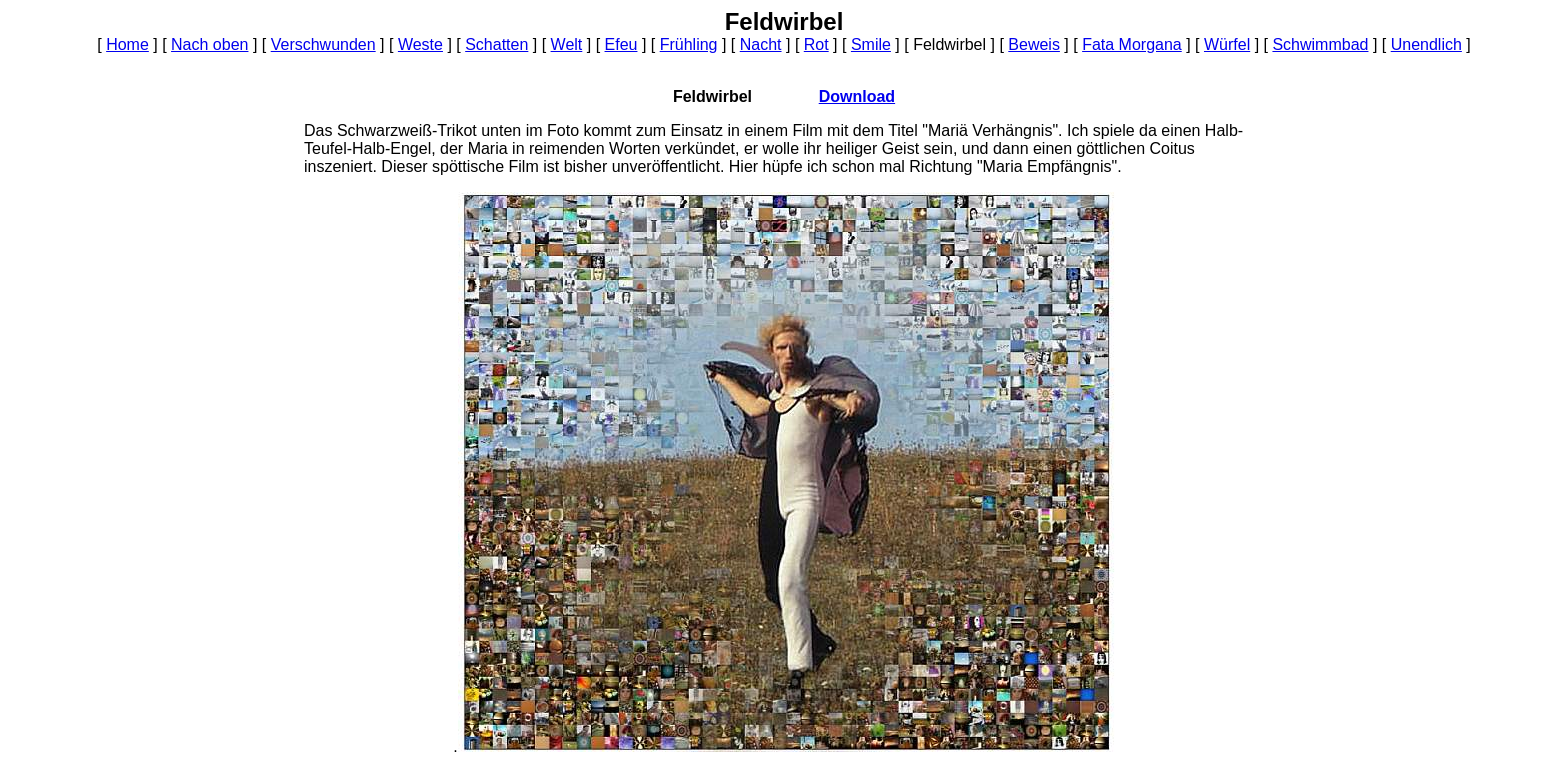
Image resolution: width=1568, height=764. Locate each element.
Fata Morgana (1132, 44)
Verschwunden (323, 44)
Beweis (1034, 44)
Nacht (761, 44)
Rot (816, 44)
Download (857, 96)
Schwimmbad (1320, 44)
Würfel (1227, 44)
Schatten (496, 44)
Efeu (621, 44)
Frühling (689, 44)
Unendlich (1426, 44)
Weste (420, 44)
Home (127, 44)
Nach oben (209, 44)
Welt (567, 44)
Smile (871, 44)
